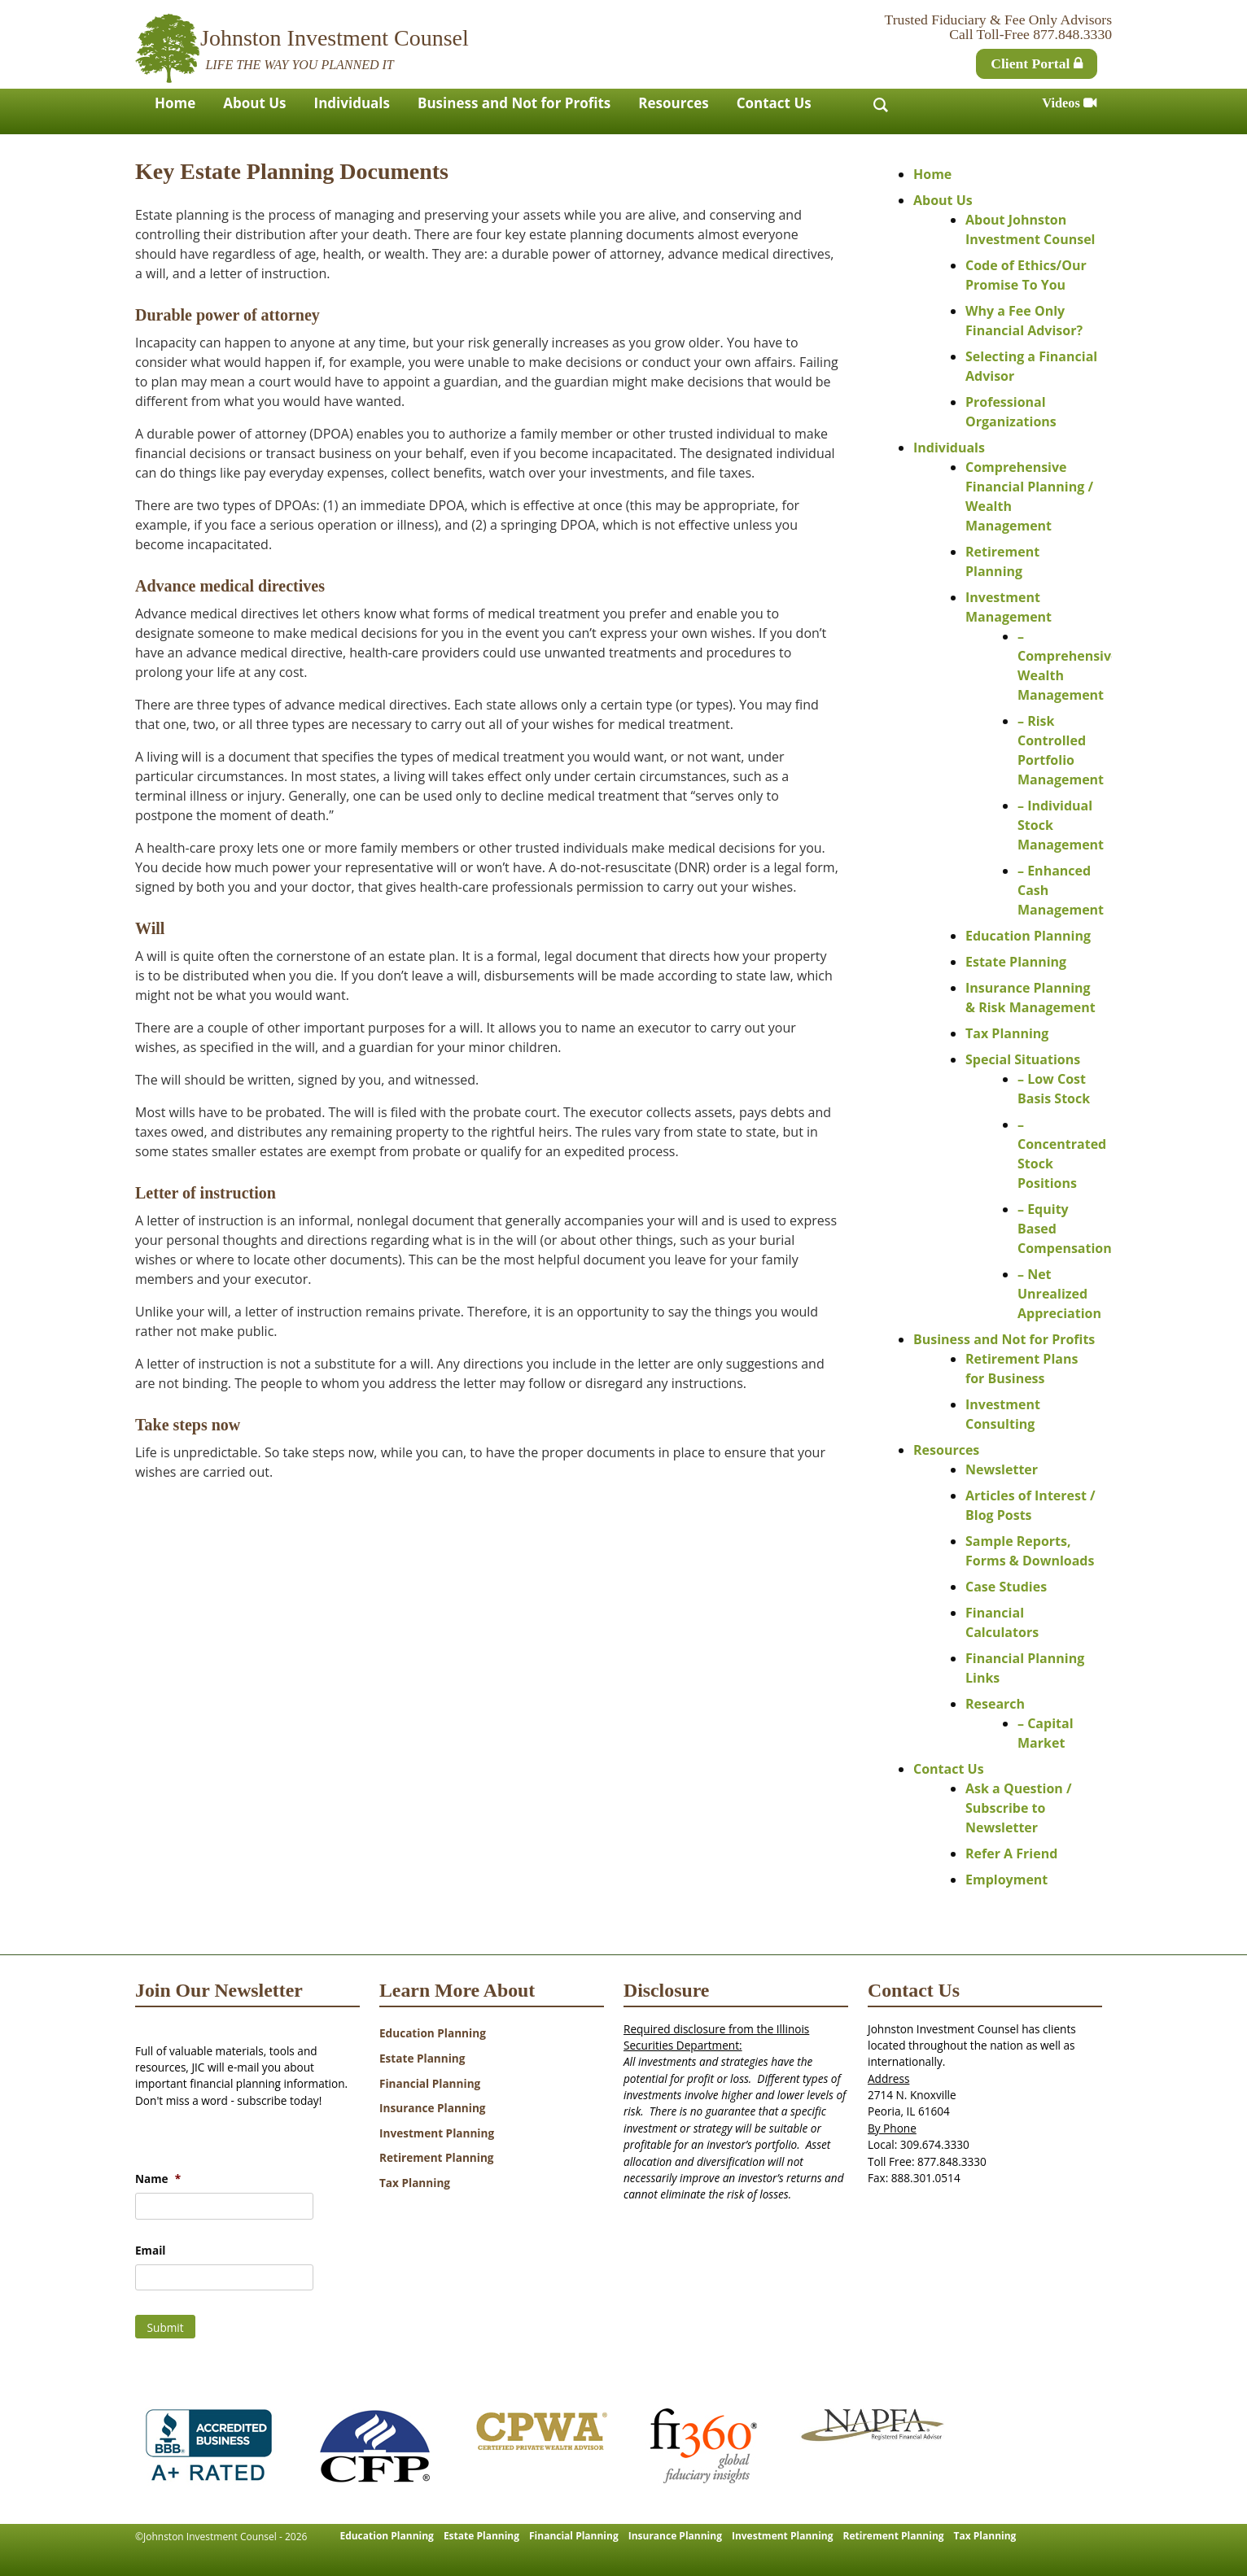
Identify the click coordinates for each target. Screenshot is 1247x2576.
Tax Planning (1006, 1033)
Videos (1069, 103)
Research (995, 1704)
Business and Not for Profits (514, 103)
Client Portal (1037, 63)
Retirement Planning (436, 2157)
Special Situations (1022, 1059)
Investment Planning (436, 2133)
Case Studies (1006, 1587)
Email (150, 2250)
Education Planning (1028, 936)
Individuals (352, 103)
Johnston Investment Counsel (334, 37)
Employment (1006, 1879)
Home (175, 103)
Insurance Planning (432, 2107)
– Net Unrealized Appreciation (1059, 1293)
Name (158, 2179)
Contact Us (774, 103)
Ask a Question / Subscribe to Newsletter (1018, 1807)
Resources (673, 103)
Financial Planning (429, 2083)
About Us (254, 103)
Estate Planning (1015, 962)
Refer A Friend (1011, 1853)
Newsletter (1001, 1469)
